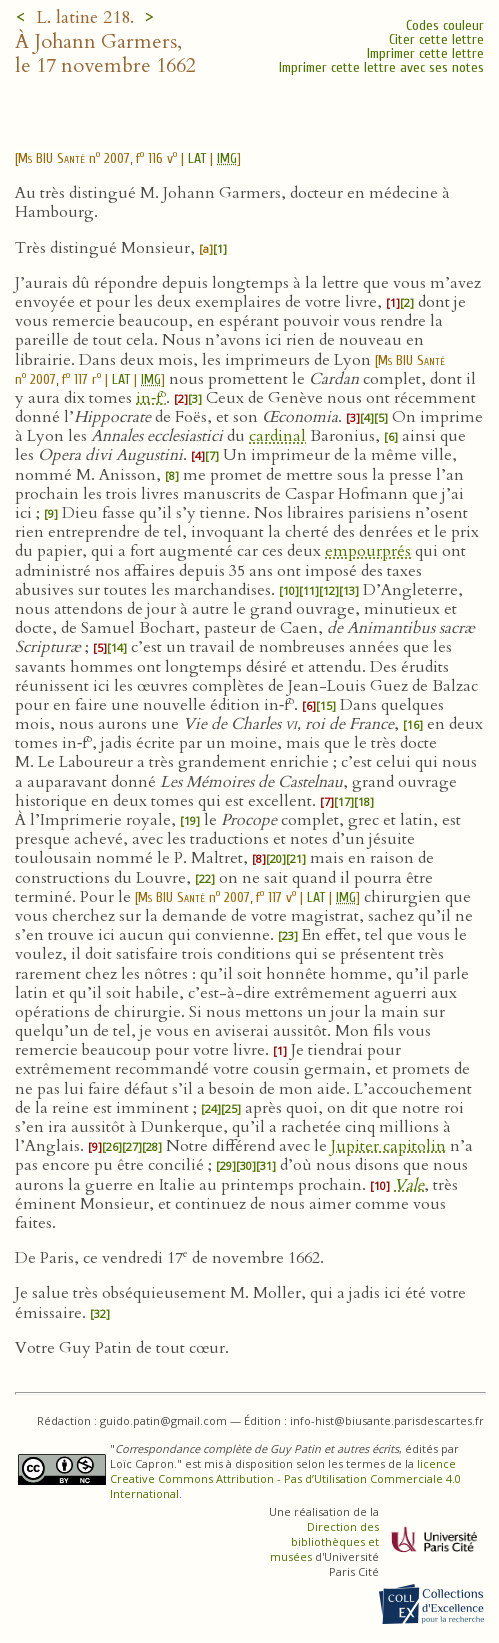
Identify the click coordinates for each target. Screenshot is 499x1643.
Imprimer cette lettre (425, 53)
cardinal (277, 436)
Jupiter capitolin (388, 1146)
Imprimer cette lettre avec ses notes (381, 67)
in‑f (151, 398)
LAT (197, 158)
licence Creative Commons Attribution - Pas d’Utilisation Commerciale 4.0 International (285, 1478)
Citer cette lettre (436, 39)
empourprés (368, 551)
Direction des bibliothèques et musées (324, 1541)
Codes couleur (445, 25)
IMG (227, 158)
